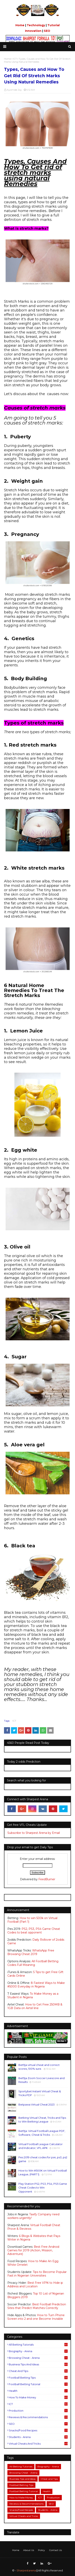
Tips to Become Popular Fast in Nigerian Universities (37, 2273)
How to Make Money (38, 2397)
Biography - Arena (38, 2351)
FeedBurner (46, 1879)
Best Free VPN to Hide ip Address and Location (35, 2284)
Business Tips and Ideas (38, 2364)
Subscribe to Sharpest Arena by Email (33, 1833)
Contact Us (55, 2550)
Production (38, 2410)
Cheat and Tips (38, 2371)
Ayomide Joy (14, 89)
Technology (36, 25)
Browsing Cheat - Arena (38, 2357)
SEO (47, 31)
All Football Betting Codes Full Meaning (32, 1963)
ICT (14, 1720)
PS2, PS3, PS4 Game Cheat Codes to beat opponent (33, 1930)
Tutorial (53, 25)
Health (38, 2390)
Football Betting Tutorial (38, 2384)
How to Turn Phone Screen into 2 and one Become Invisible (36, 2317)
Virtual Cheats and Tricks (38, 2443)
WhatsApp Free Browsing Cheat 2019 (30, 1952)
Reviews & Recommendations (38, 2417)
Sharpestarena (26, 2570)
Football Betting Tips (38, 2377)
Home (19, 25)
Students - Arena (38, 2437)
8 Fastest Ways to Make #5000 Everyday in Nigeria (36, 1984)
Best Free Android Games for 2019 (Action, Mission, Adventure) (33, 2250)
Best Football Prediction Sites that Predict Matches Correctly (36, 2306)
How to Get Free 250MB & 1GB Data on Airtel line (34, 2006)
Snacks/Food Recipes (38, 2430)
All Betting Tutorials (38, 2344)
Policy (41, 2550)
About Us (28, 2550)
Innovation (33, 31)
